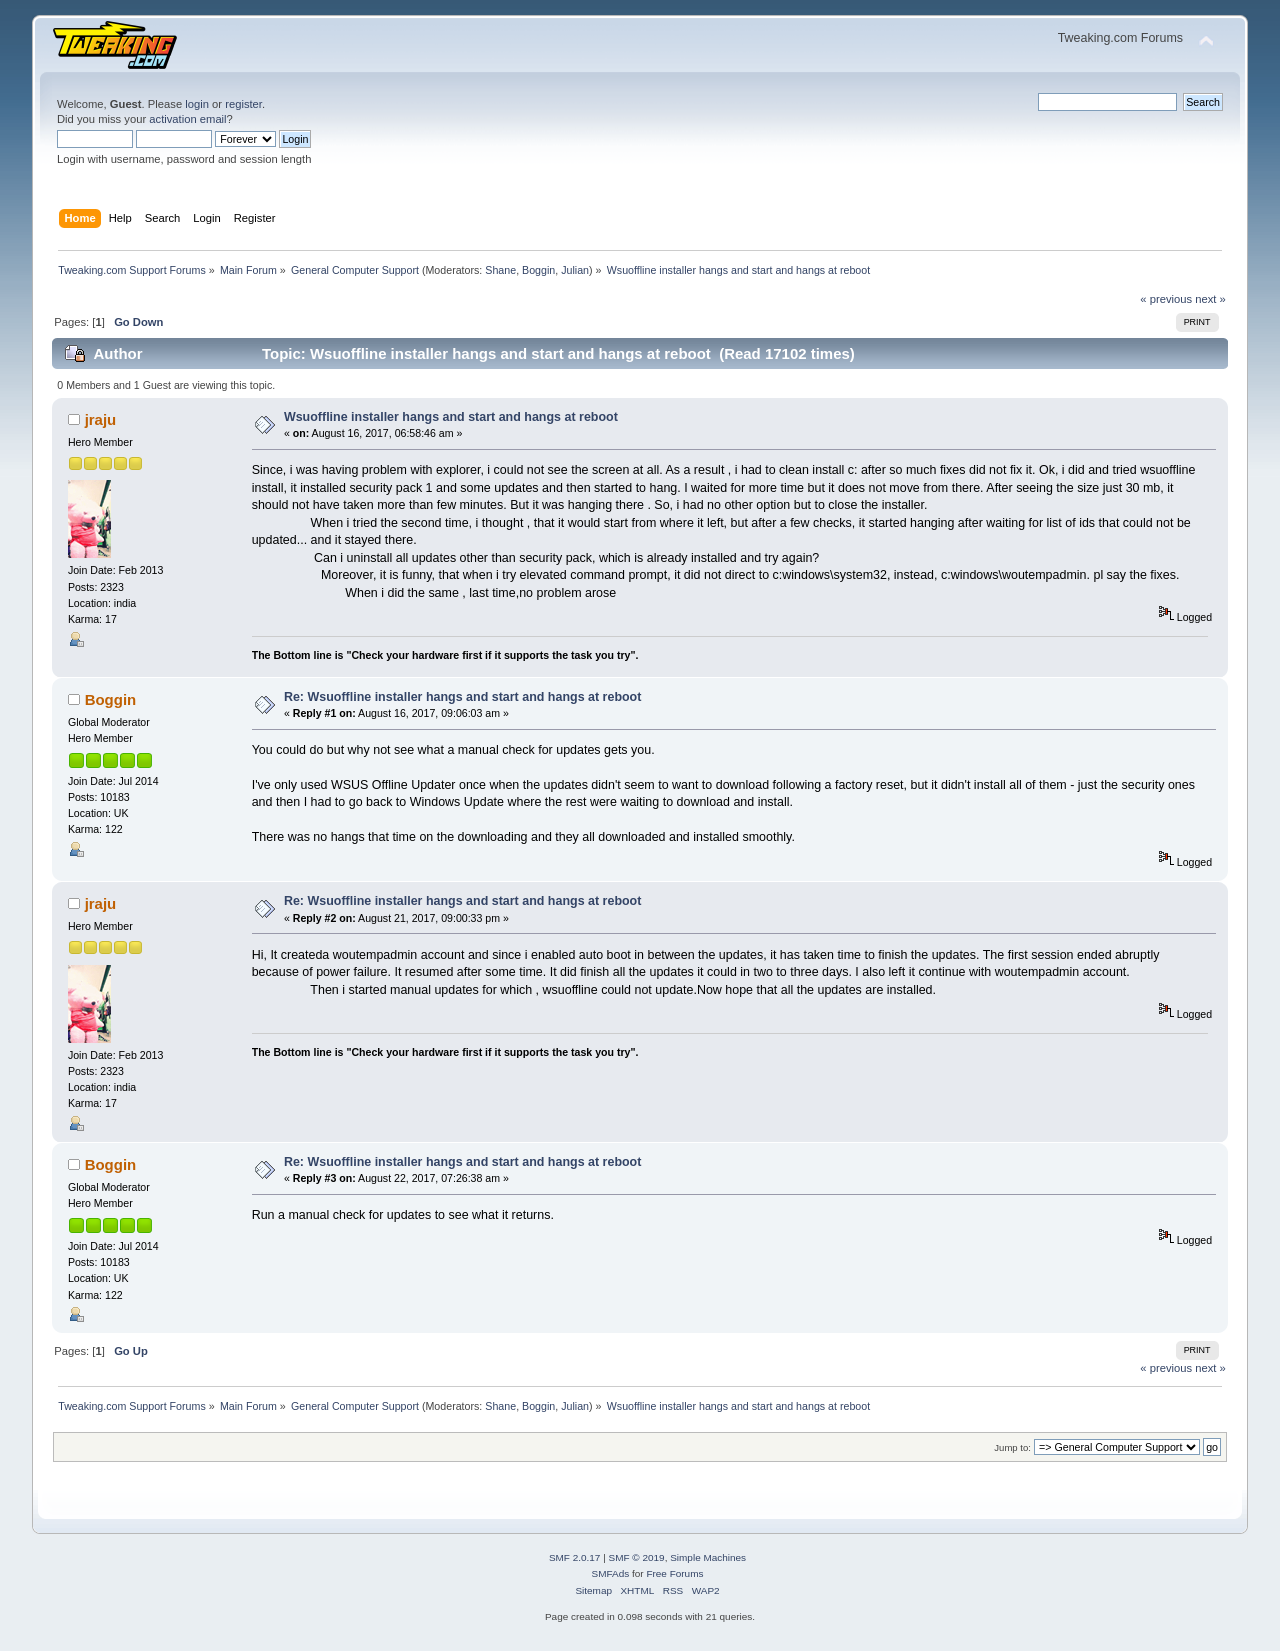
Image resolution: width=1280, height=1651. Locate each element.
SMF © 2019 (637, 1557)
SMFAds (611, 1573)
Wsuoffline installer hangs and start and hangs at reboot (451, 417)
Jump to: (1012, 1447)
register (243, 104)
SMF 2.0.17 (575, 1557)
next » (1210, 299)
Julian (575, 270)
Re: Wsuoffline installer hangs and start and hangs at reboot (462, 697)
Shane (500, 270)
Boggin (538, 270)
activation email (187, 119)
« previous (1166, 299)
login (197, 104)
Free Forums (674, 1573)
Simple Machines (708, 1557)
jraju (101, 419)
